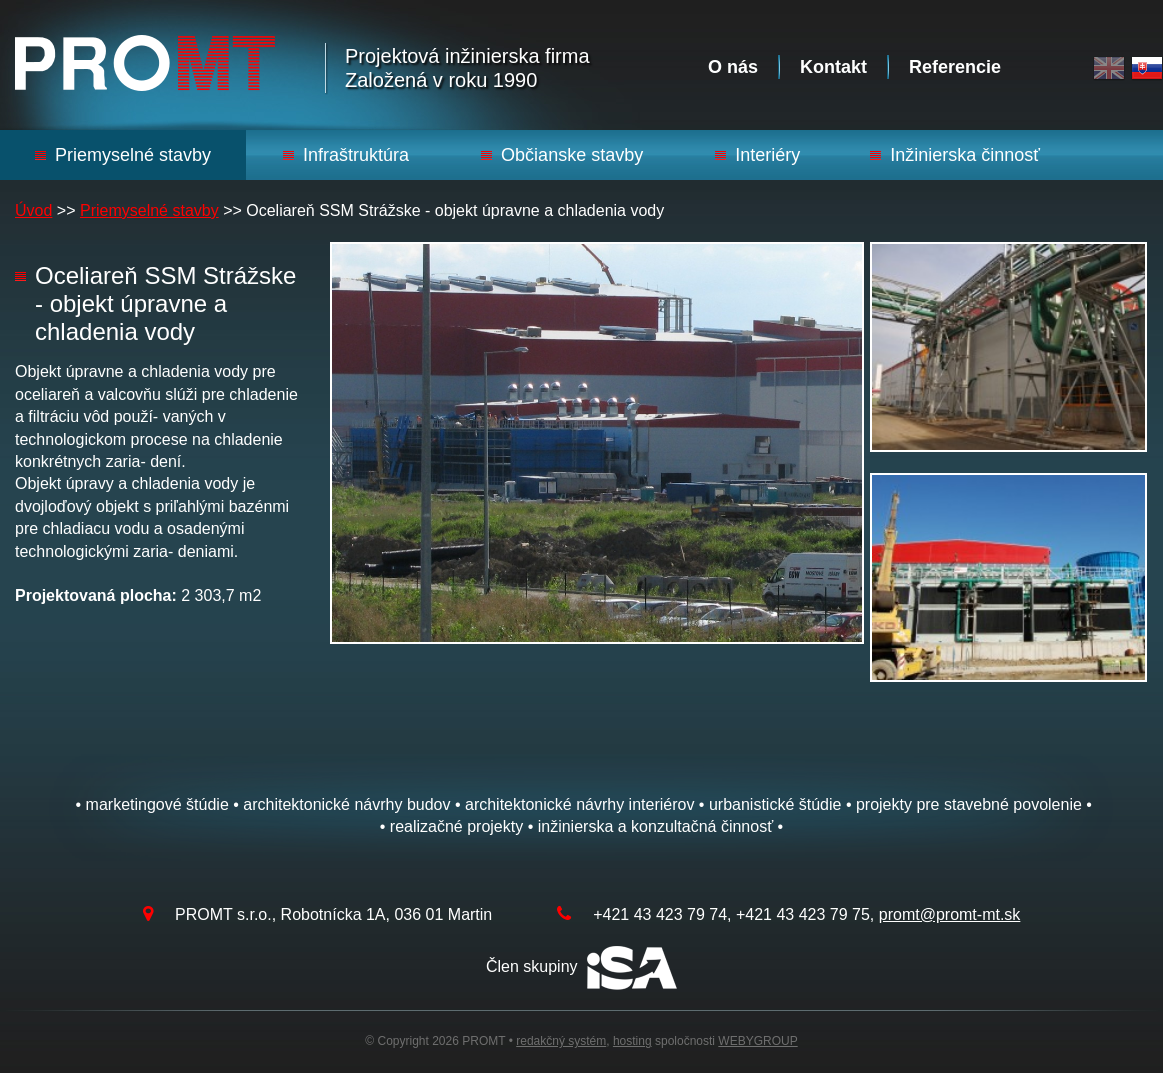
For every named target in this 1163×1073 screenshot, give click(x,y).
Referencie (955, 67)
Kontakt (833, 67)
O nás (733, 67)
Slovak (1147, 68)
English (1109, 68)
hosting (632, 1041)
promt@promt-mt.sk (950, 914)
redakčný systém (561, 1041)
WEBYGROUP (757, 1041)
